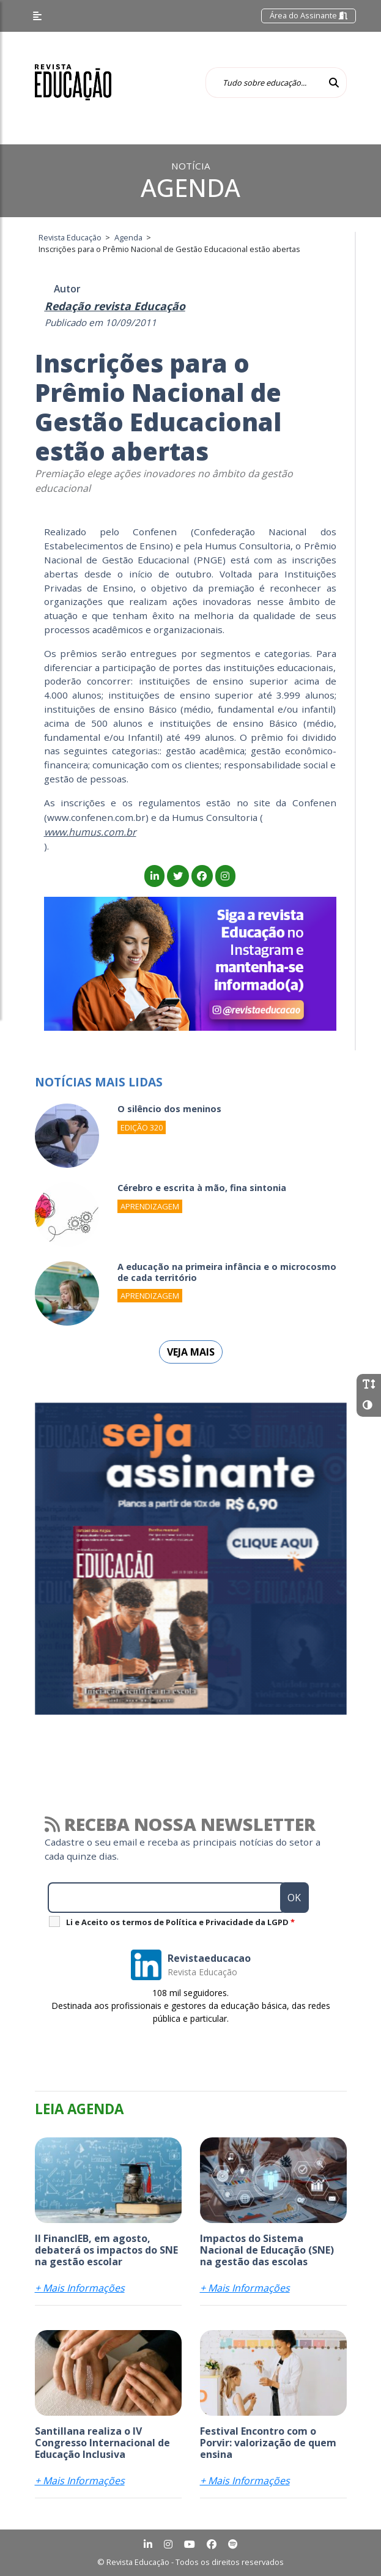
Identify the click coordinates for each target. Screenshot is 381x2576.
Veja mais (191, 1352)
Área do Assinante (308, 15)
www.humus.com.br (90, 832)
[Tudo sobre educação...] (263, 82)
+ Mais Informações (80, 2288)
